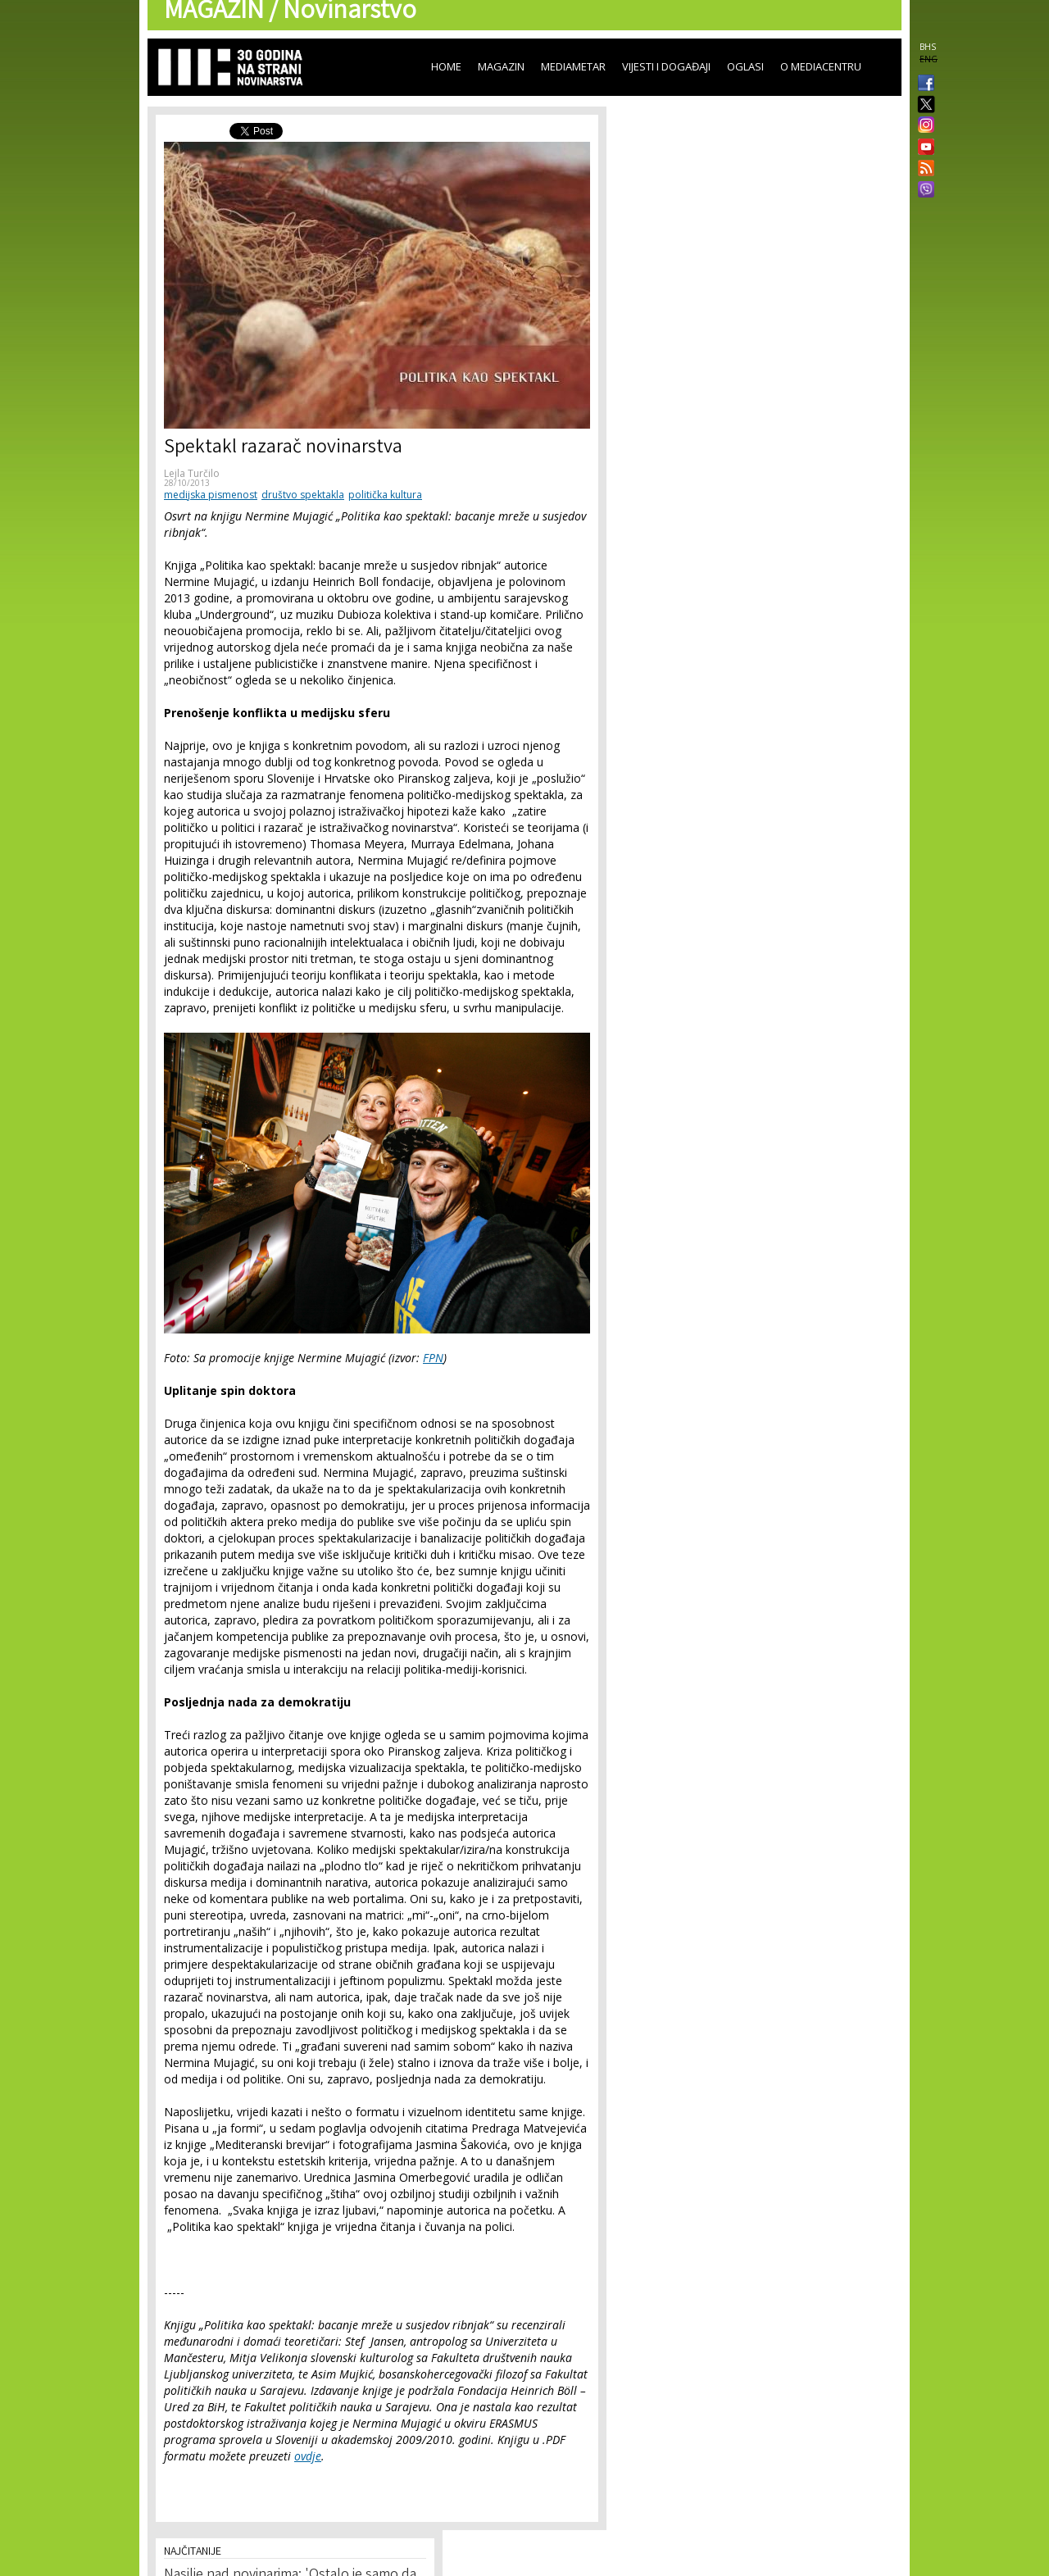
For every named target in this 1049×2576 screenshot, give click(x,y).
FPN (433, 1357)
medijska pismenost (210, 495)
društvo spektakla (302, 495)
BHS (928, 46)
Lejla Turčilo (192, 473)
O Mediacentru (820, 66)
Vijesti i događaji (666, 66)
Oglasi (745, 66)
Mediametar (573, 66)
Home (446, 66)
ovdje (307, 2456)
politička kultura (385, 495)
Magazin (501, 66)
